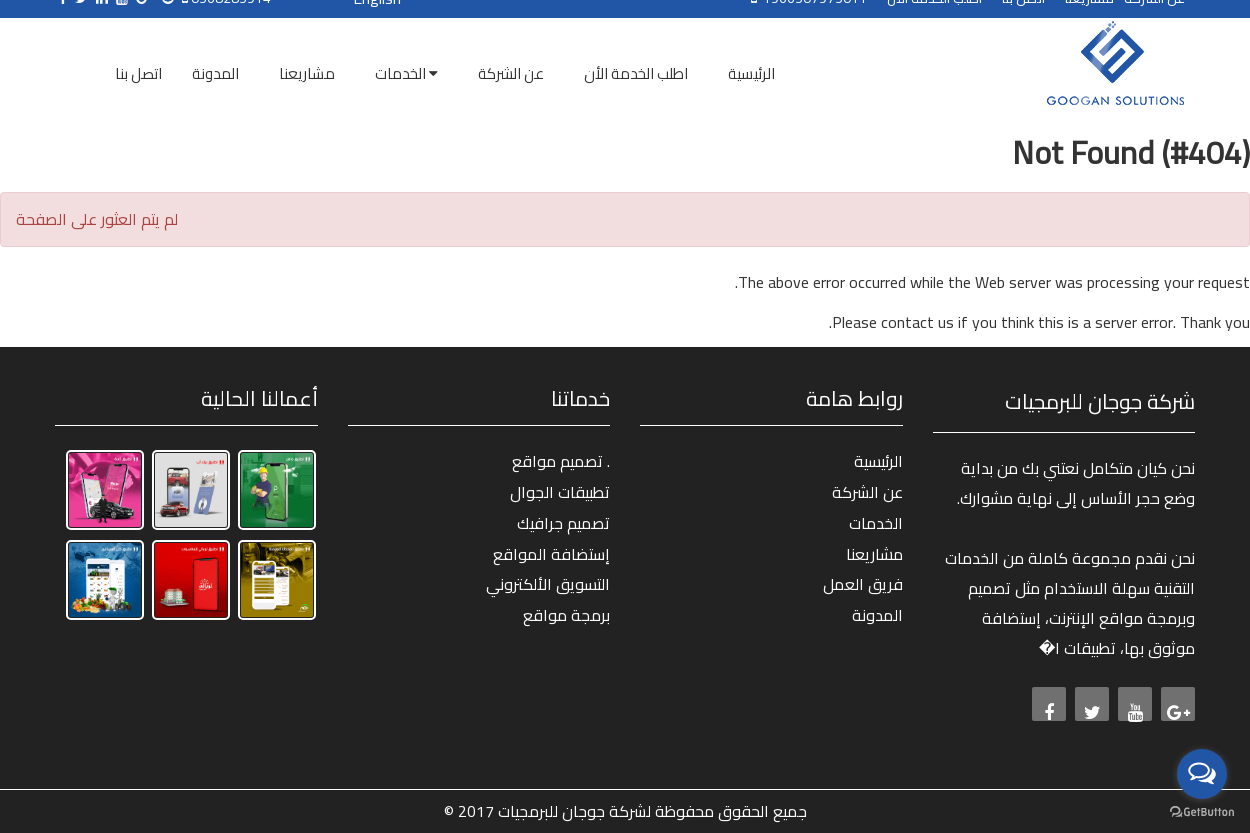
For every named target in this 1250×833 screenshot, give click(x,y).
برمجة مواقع (566, 615)
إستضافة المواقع (551, 554)
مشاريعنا (874, 554)
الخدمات (876, 523)
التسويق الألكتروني (548, 584)
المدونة (877, 615)
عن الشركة (867, 492)
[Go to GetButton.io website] (1202, 812)
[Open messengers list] (1202, 774)
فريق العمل (863, 584)
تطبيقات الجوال (560, 492)
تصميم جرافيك (563, 523)
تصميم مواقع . (561, 461)
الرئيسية (878, 461)
